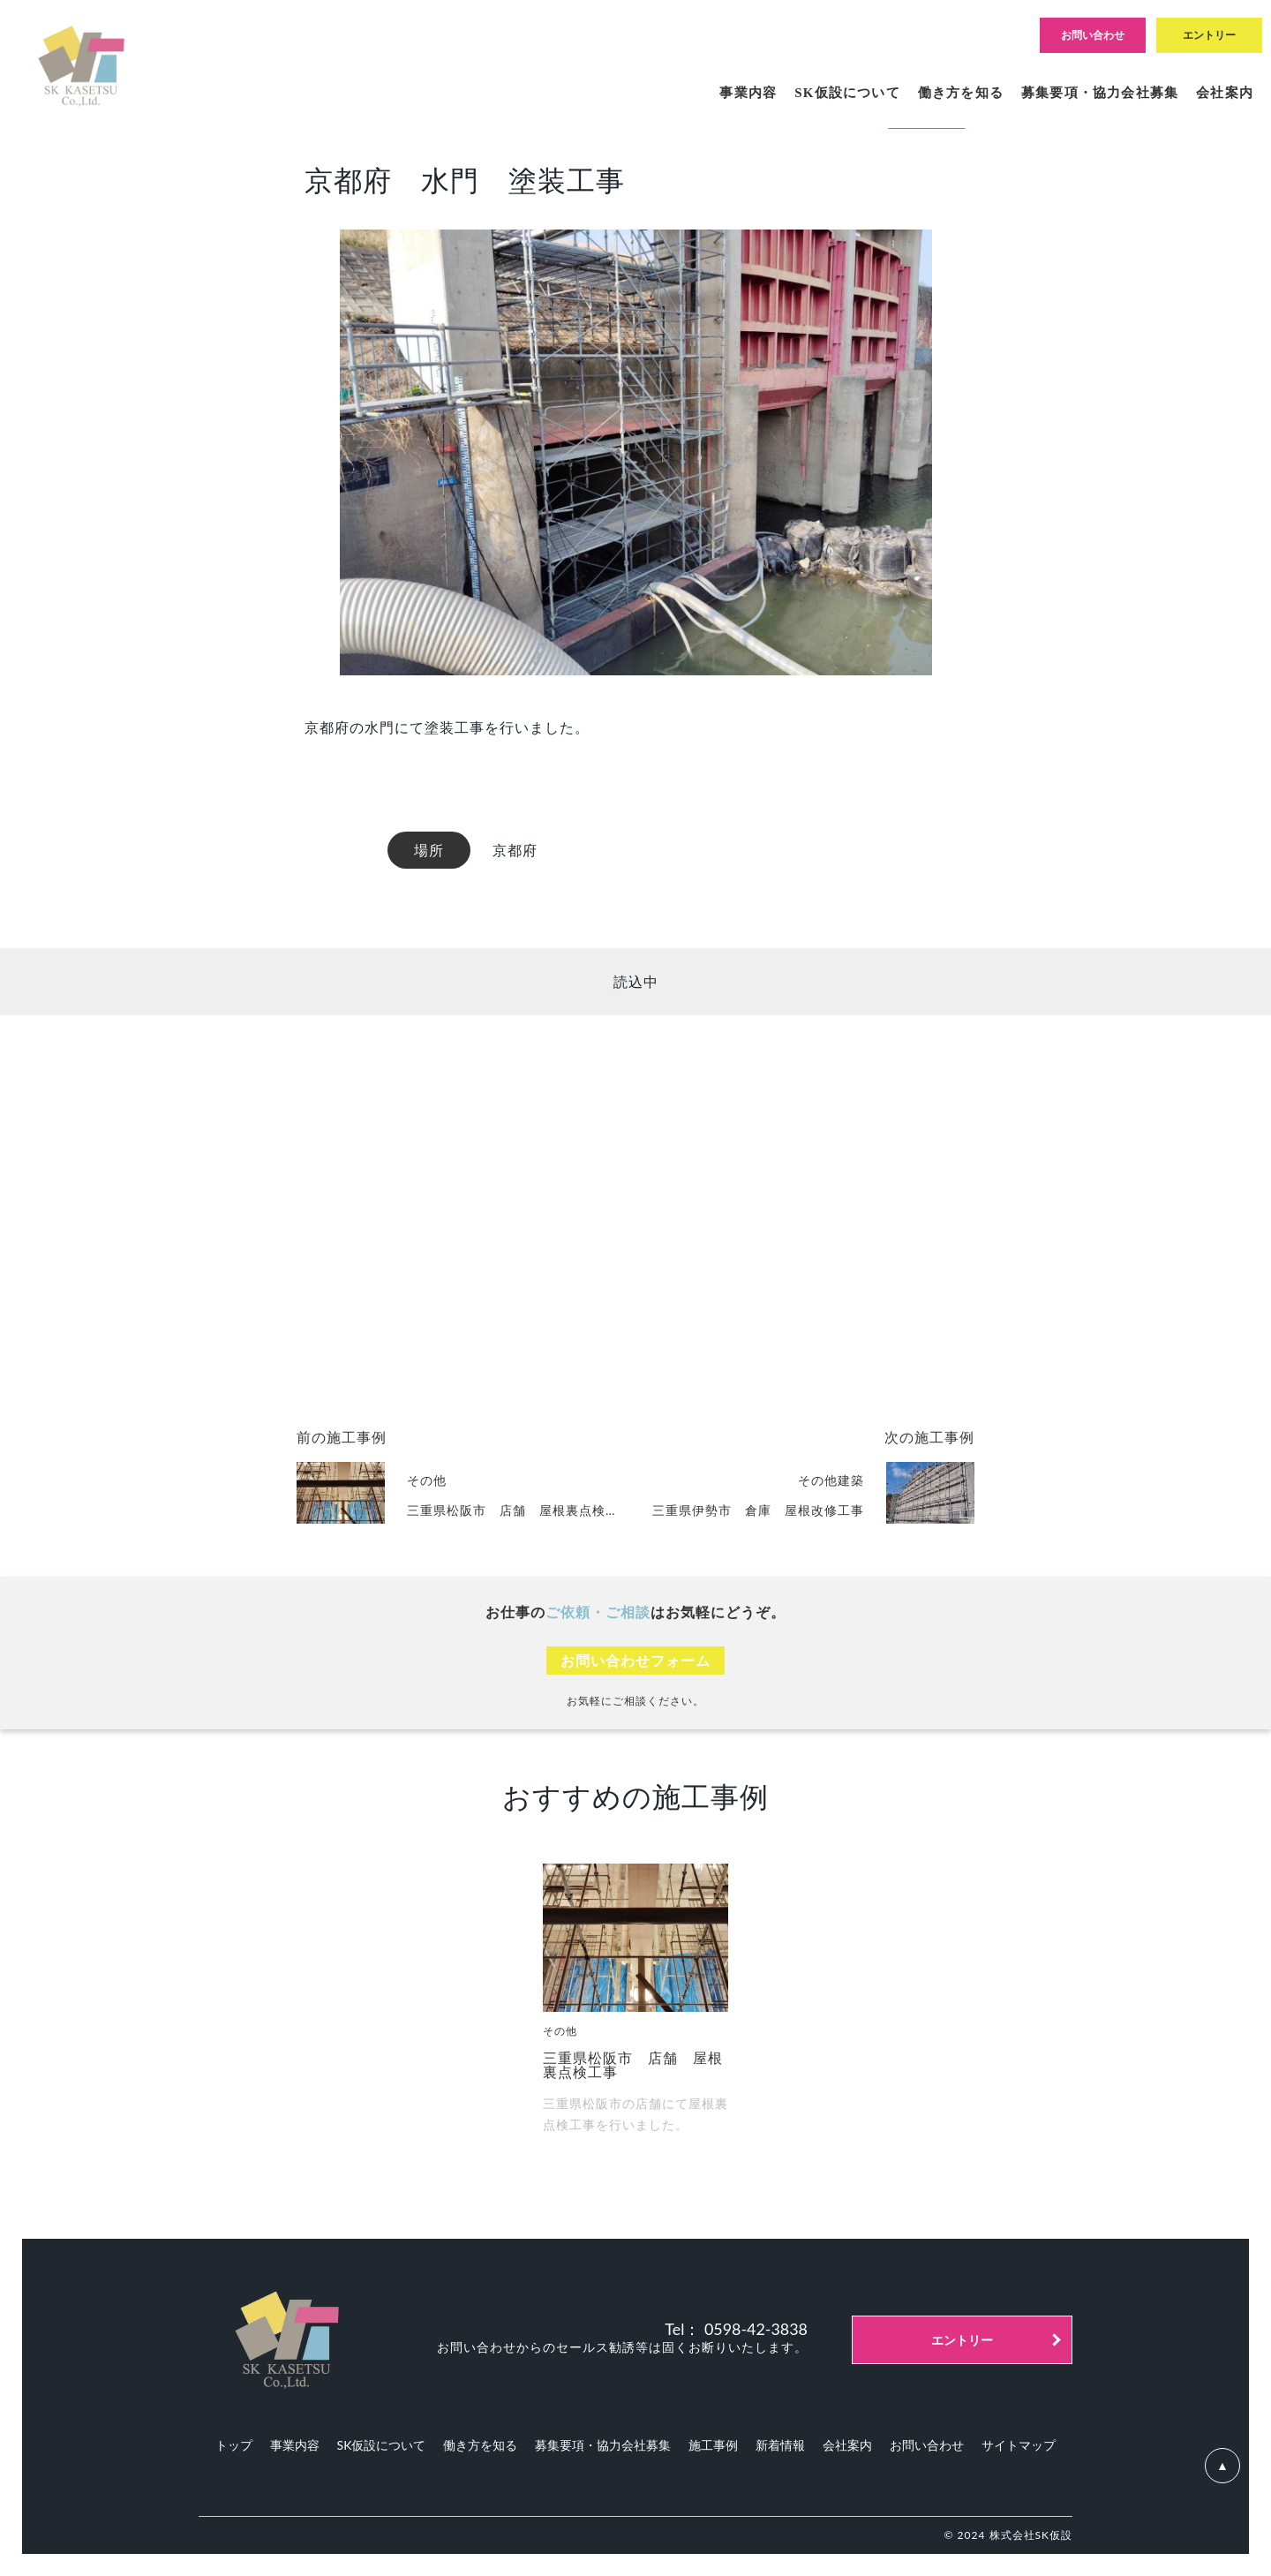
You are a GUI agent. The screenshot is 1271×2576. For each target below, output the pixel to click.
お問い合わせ (927, 2444)
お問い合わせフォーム (635, 1660)
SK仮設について (381, 2444)
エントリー (962, 2340)
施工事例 (713, 2444)
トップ (233, 2444)
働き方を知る (480, 2444)
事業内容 (295, 2444)
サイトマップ (1018, 2444)
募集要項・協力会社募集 (603, 2444)
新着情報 (780, 2444)
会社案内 (847, 2444)
